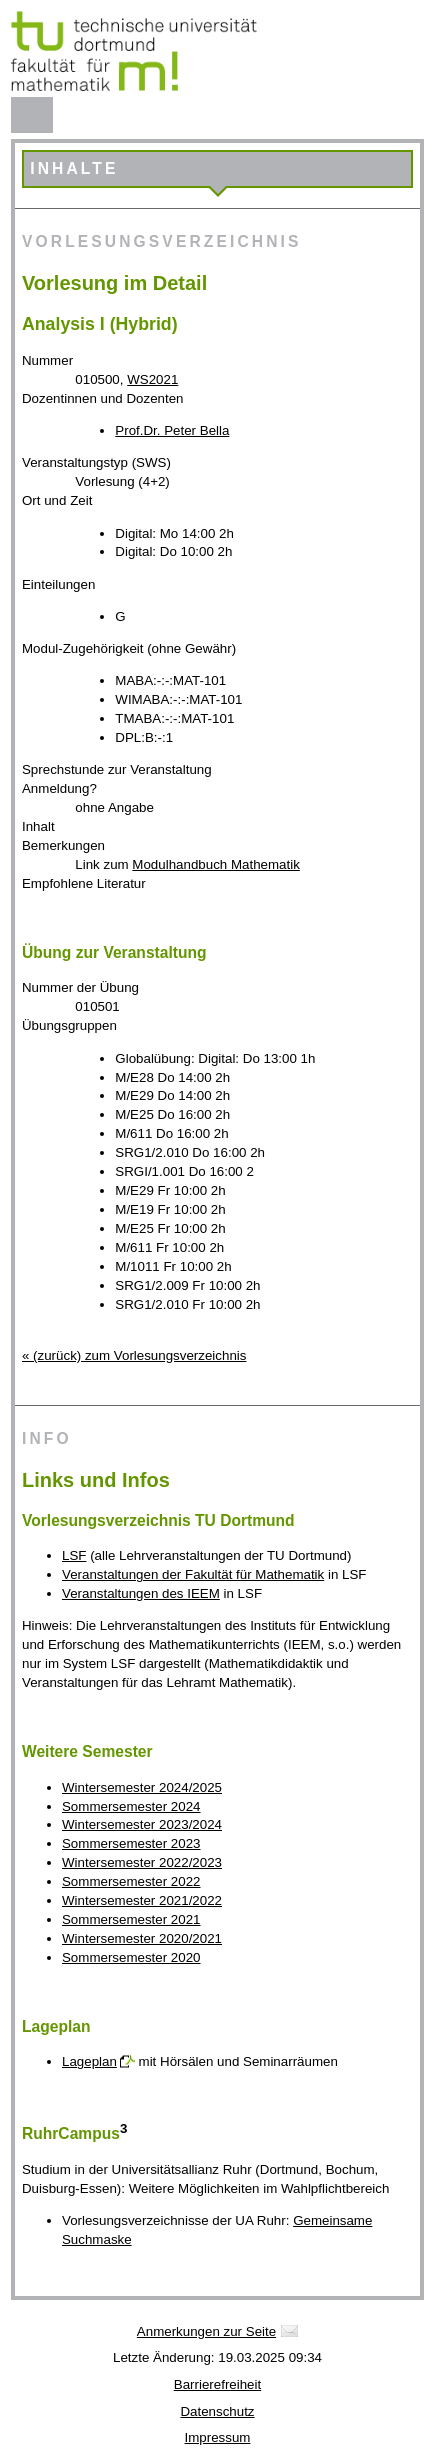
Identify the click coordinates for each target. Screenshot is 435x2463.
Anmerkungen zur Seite (206, 2331)
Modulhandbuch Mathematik (215, 864)
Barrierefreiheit (217, 2384)
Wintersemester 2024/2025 (142, 1787)
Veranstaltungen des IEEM (141, 1593)
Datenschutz (217, 2411)
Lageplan (89, 2061)
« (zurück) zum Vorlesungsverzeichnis (134, 1355)
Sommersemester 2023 (131, 1843)
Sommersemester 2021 (131, 1919)
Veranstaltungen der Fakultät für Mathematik (193, 1574)
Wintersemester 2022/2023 (142, 1862)
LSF (74, 1555)
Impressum (218, 2437)
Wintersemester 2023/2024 (142, 1824)
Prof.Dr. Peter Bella (172, 430)
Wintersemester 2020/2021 (142, 1938)
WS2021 (152, 379)
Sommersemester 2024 (131, 1806)
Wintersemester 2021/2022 (142, 1900)
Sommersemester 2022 (131, 1881)
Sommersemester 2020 (131, 1957)
